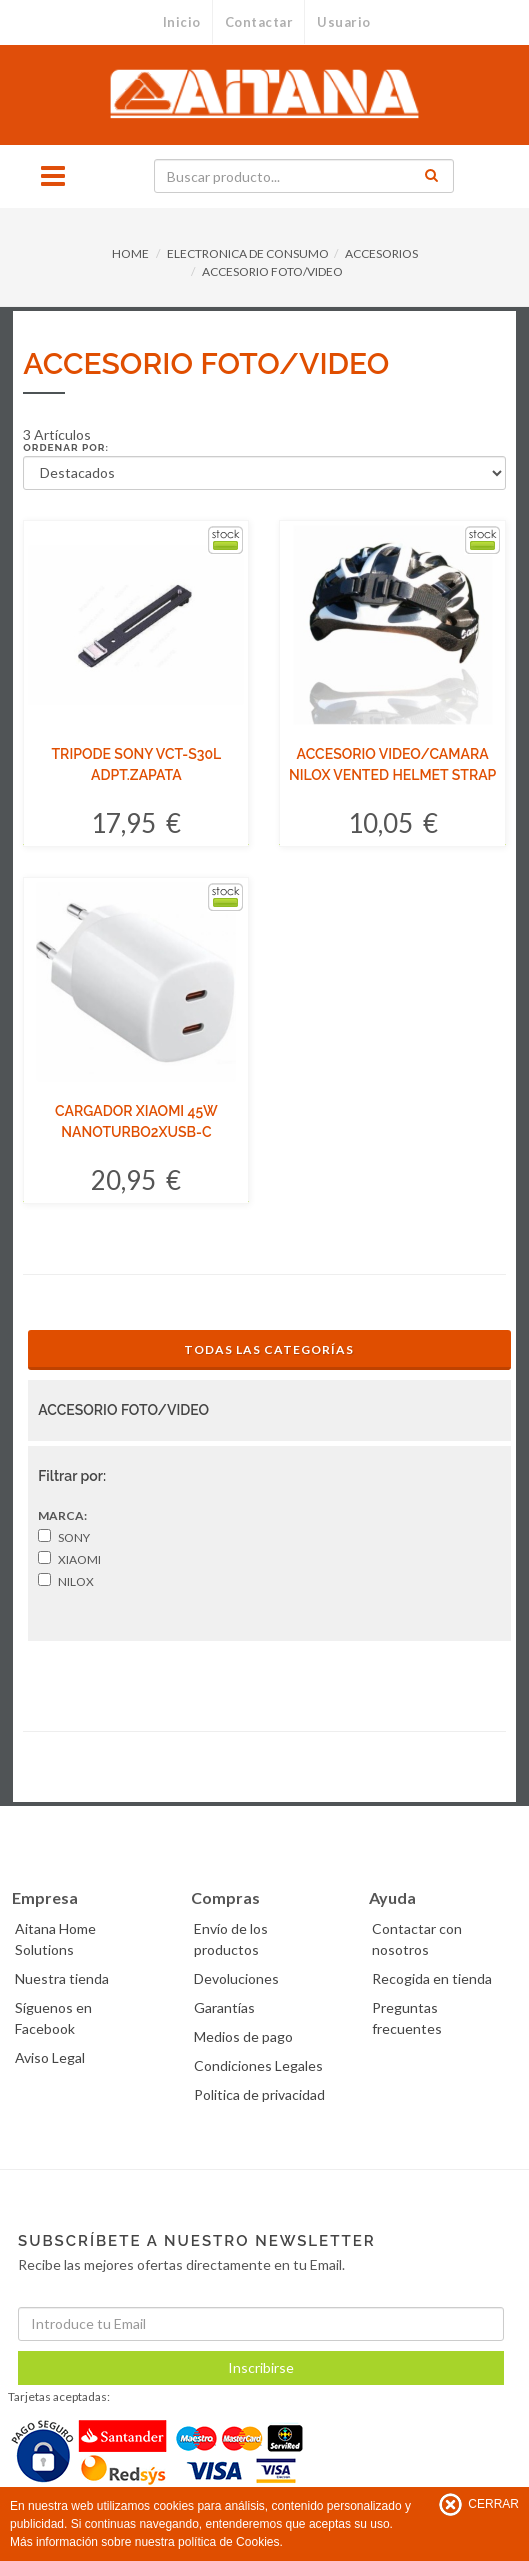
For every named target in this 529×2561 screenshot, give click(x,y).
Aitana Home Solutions (55, 1939)
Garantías (224, 2007)
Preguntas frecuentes (407, 2018)
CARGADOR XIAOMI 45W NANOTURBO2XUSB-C (136, 1121)
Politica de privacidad (259, 2094)
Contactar (259, 22)
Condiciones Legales (258, 2065)
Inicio (182, 22)
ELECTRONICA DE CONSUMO (248, 253)
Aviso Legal (50, 2057)
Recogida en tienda (432, 1978)
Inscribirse (261, 2367)
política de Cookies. (230, 2542)
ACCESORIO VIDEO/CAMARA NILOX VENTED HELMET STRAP (392, 764)
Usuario (344, 22)
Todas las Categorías (269, 1349)
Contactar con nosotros (417, 1939)
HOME (130, 253)
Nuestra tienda (62, 1978)
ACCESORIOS (381, 253)
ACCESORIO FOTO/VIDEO (272, 271)
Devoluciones (236, 1978)
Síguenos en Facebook (53, 2018)
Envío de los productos (231, 1939)
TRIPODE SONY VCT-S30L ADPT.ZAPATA (137, 764)
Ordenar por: (66, 447)
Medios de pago (243, 2036)
